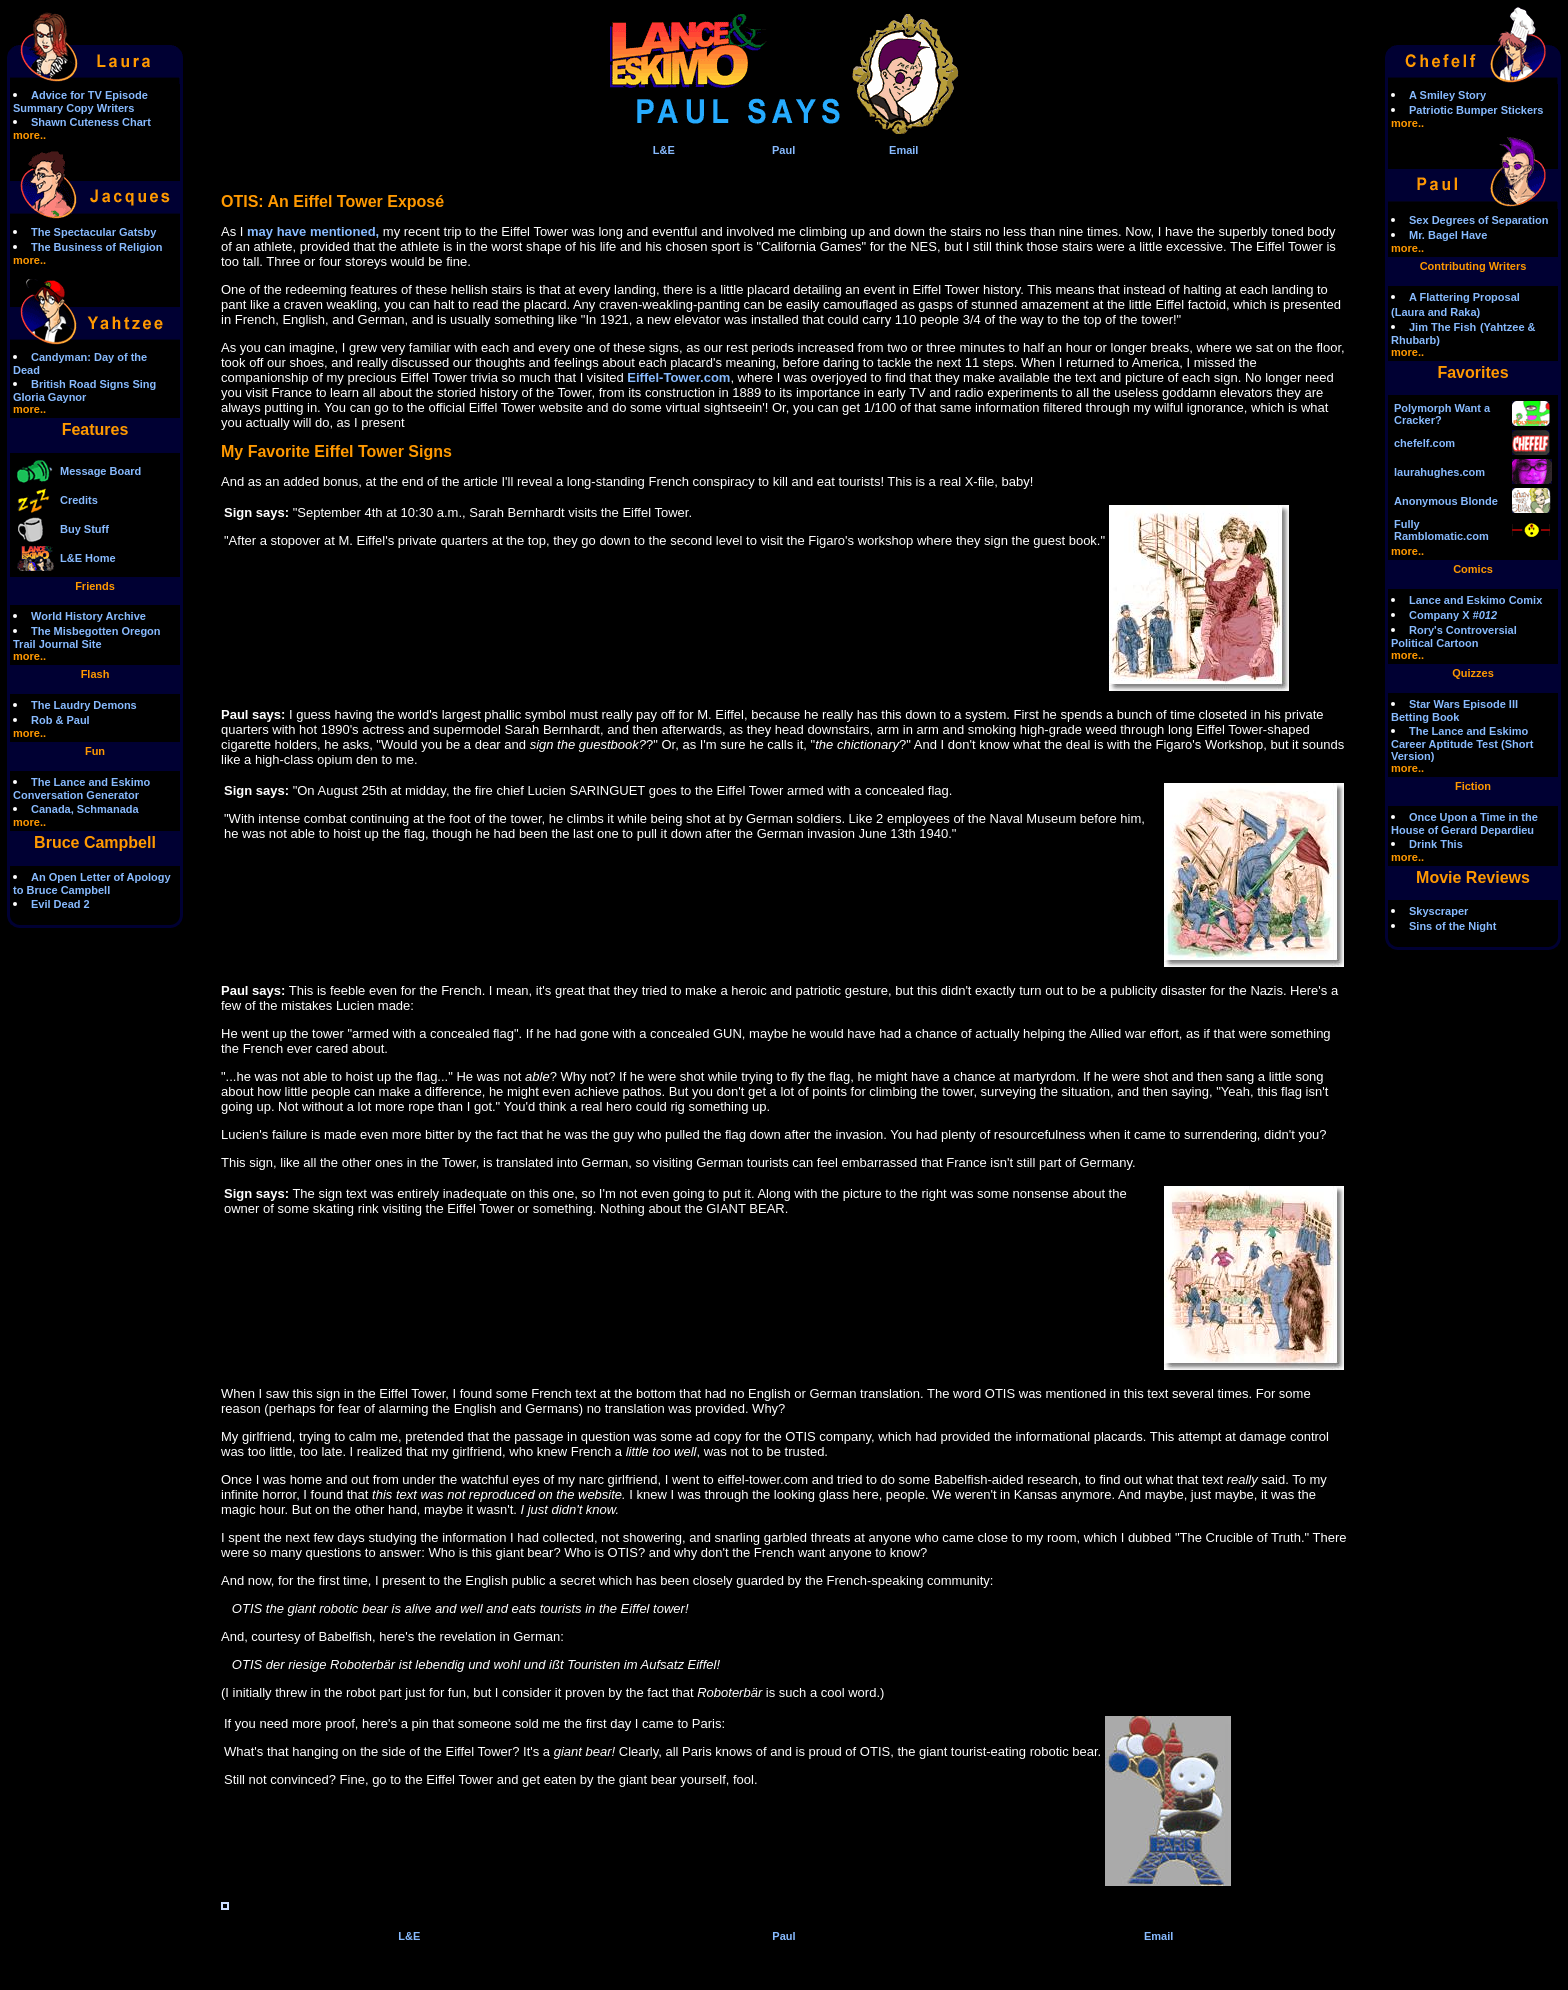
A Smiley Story (1447, 95)
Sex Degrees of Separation (1478, 220)
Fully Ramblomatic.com (1441, 530)
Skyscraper (1438, 911)
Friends (95, 586)
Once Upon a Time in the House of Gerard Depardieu (1464, 823)
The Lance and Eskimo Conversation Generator (81, 788)
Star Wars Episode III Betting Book (1454, 710)
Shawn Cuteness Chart (91, 122)
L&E (664, 150)
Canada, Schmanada (85, 809)
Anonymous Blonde (1446, 501)
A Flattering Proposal (1464, 297)
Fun (95, 751)
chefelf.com (1424, 443)
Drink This (1436, 844)
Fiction (1473, 786)
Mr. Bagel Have (1448, 235)
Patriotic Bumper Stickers (1476, 110)
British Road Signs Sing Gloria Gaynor (84, 390)
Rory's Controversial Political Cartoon (1454, 636)
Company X (1453, 615)
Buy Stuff (84, 529)
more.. (29, 135)
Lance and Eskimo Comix (1475, 600)
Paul (783, 150)
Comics (1473, 569)
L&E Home (88, 558)
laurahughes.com (1439, 472)
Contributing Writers (1473, 266)
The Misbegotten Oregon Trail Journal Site (87, 637)
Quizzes (1473, 673)
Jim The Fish (1442, 327)
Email (903, 150)
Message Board (100, 471)
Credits (79, 500)
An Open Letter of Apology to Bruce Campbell (92, 883)
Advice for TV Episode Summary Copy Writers (80, 101)
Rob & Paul (60, 720)
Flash (95, 674)
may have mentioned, (313, 231)
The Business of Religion (96, 247)
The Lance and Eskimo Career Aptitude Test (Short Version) (1462, 743)
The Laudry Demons (84, 705)
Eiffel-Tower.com (678, 377)
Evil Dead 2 (60, 904)
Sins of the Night (1452, 926)
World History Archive (88, 616)
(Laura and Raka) (1435, 312)
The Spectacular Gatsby (93, 232)
